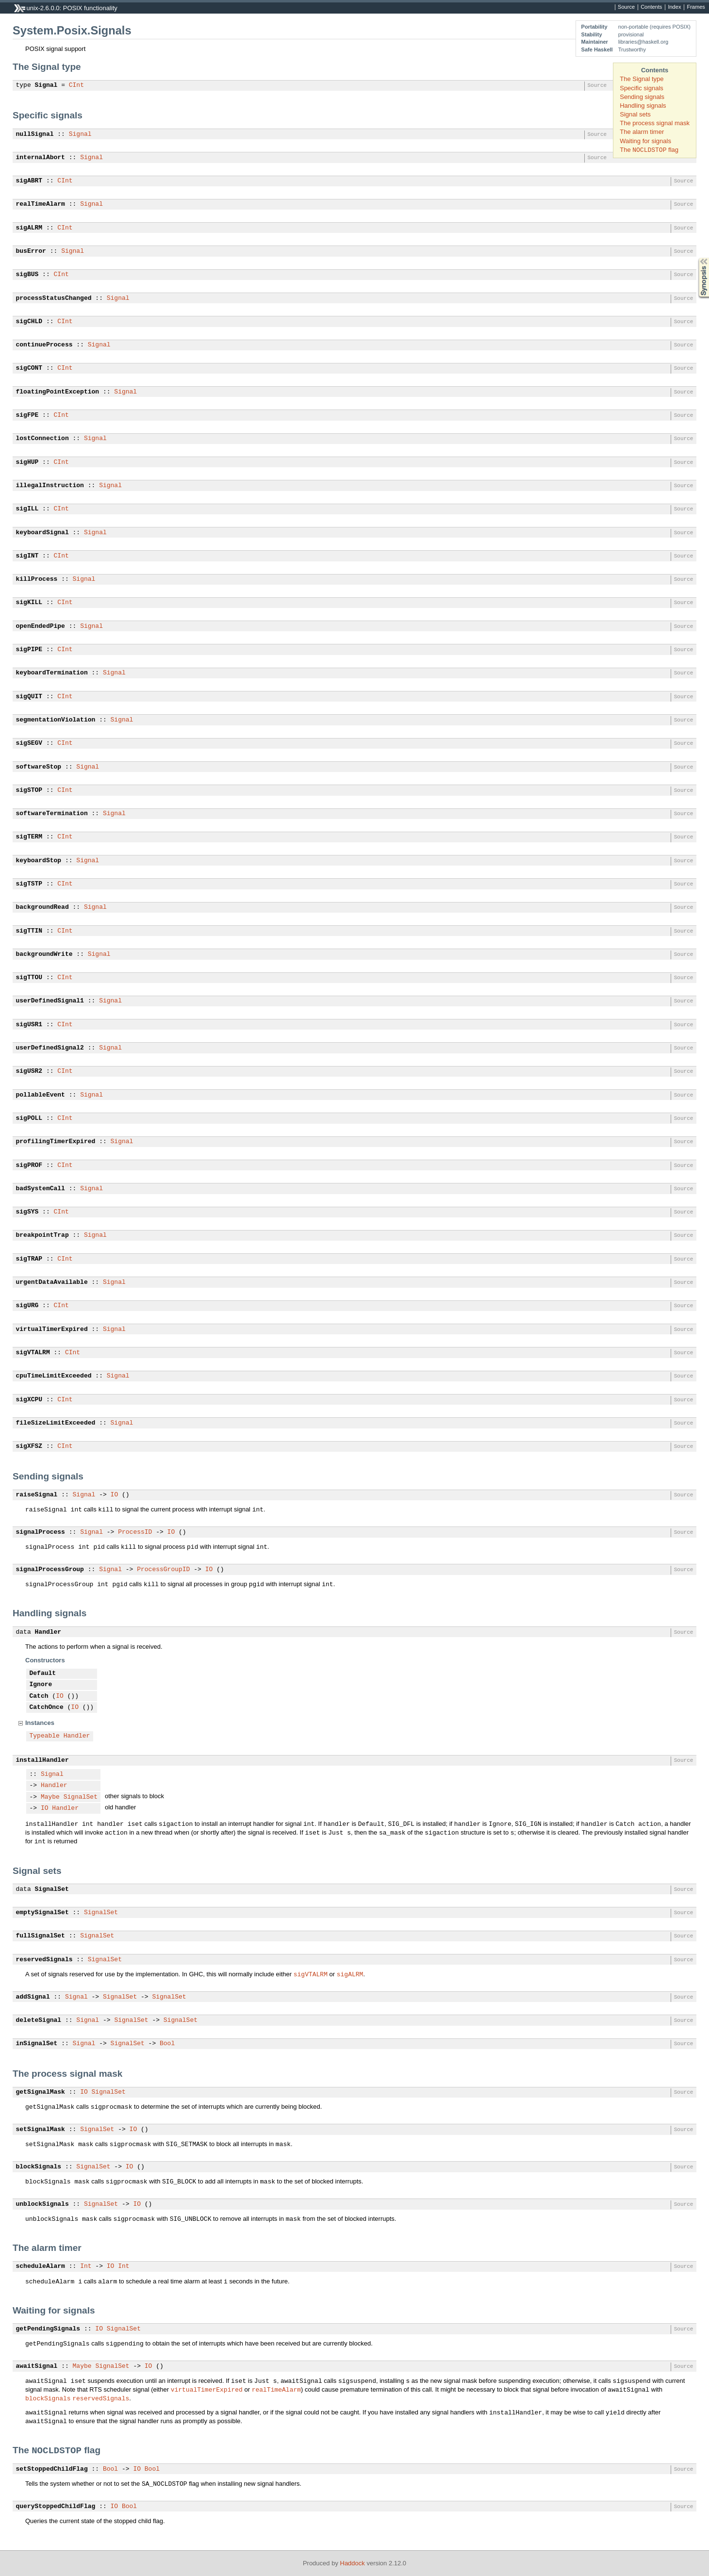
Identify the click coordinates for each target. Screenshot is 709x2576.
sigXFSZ (29, 1446)
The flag (649, 149)
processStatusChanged (54, 298)
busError (31, 251)
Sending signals (642, 96)
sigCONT (29, 368)
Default (43, 1673)
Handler (48, 1632)
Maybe (50, 1797)
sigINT (27, 556)
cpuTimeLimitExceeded (54, 1376)
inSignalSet (37, 2043)
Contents (651, 7)
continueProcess (44, 345)
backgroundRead (42, 907)
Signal (46, 85)
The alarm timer (642, 131)
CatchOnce (47, 1707)
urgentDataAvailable (52, 1282)
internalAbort (40, 157)
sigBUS (27, 274)
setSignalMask (40, 2129)
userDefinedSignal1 (50, 1001)
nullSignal (35, 134)
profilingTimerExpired (56, 1141)
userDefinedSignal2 (50, 1048)
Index (674, 7)
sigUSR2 (29, 1071)
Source (626, 7)
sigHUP (27, 462)
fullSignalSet (40, 1936)
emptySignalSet (42, 1912)
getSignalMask (40, 2092)
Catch (39, 1696)
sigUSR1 (29, 1024)
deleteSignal (39, 2020)
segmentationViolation (56, 720)
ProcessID (135, 1532)
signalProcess (40, 1532)
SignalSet (81, 1797)
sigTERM (29, 837)
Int (85, 2266)
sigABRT (29, 181)
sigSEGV (29, 743)
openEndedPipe (40, 626)
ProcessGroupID (163, 1569)
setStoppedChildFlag (52, 2469)
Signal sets (635, 114)
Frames (696, 7)
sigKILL (29, 602)
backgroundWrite (44, 954)
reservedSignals (44, 1959)
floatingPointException (57, 392)
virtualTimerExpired (52, 1329)
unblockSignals (42, 2204)
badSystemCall (40, 1188)
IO (114, 1495)
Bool (167, 2043)
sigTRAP (29, 1259)
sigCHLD (29, 321)
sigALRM (29, 228)
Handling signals (643, 105)
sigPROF (29, 1165)
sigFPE (27, 415)
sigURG (27, 1305)
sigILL (27, 509)
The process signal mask (655, 123)
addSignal (33, 1997)
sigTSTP (29, 884)
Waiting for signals (645, 141)
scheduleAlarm (40, 2266)
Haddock (352, 2563)
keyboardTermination (52, 673)
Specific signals (641, 88)
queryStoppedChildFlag (56, 2506)
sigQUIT (29, 696)
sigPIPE (29, 649)
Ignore (41, 1684)
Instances (39, 1722)
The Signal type (641, 78)
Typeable (45, 1736)
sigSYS (27, 1212)
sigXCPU (29, 1399)
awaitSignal (37, 2366)
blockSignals (39, 2167)
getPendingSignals (48, 2329)
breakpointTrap (42, 1235)
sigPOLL (29, 1118)
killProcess (37, 579)
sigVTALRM (33, 1352)
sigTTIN (29, 931)
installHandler (42, 1760)
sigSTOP (29, 790)
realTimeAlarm (40, 204)
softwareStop (39, 767)
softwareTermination (52, 813)
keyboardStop (39, 860)
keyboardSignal (42, 532)
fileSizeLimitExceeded (56, 1423)
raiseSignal (37, 1495)
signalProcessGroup (50, 1569)
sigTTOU (29, 977)
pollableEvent (40, 1095)
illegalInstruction (50, 485)
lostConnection (42, 438)
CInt (76, 85)
